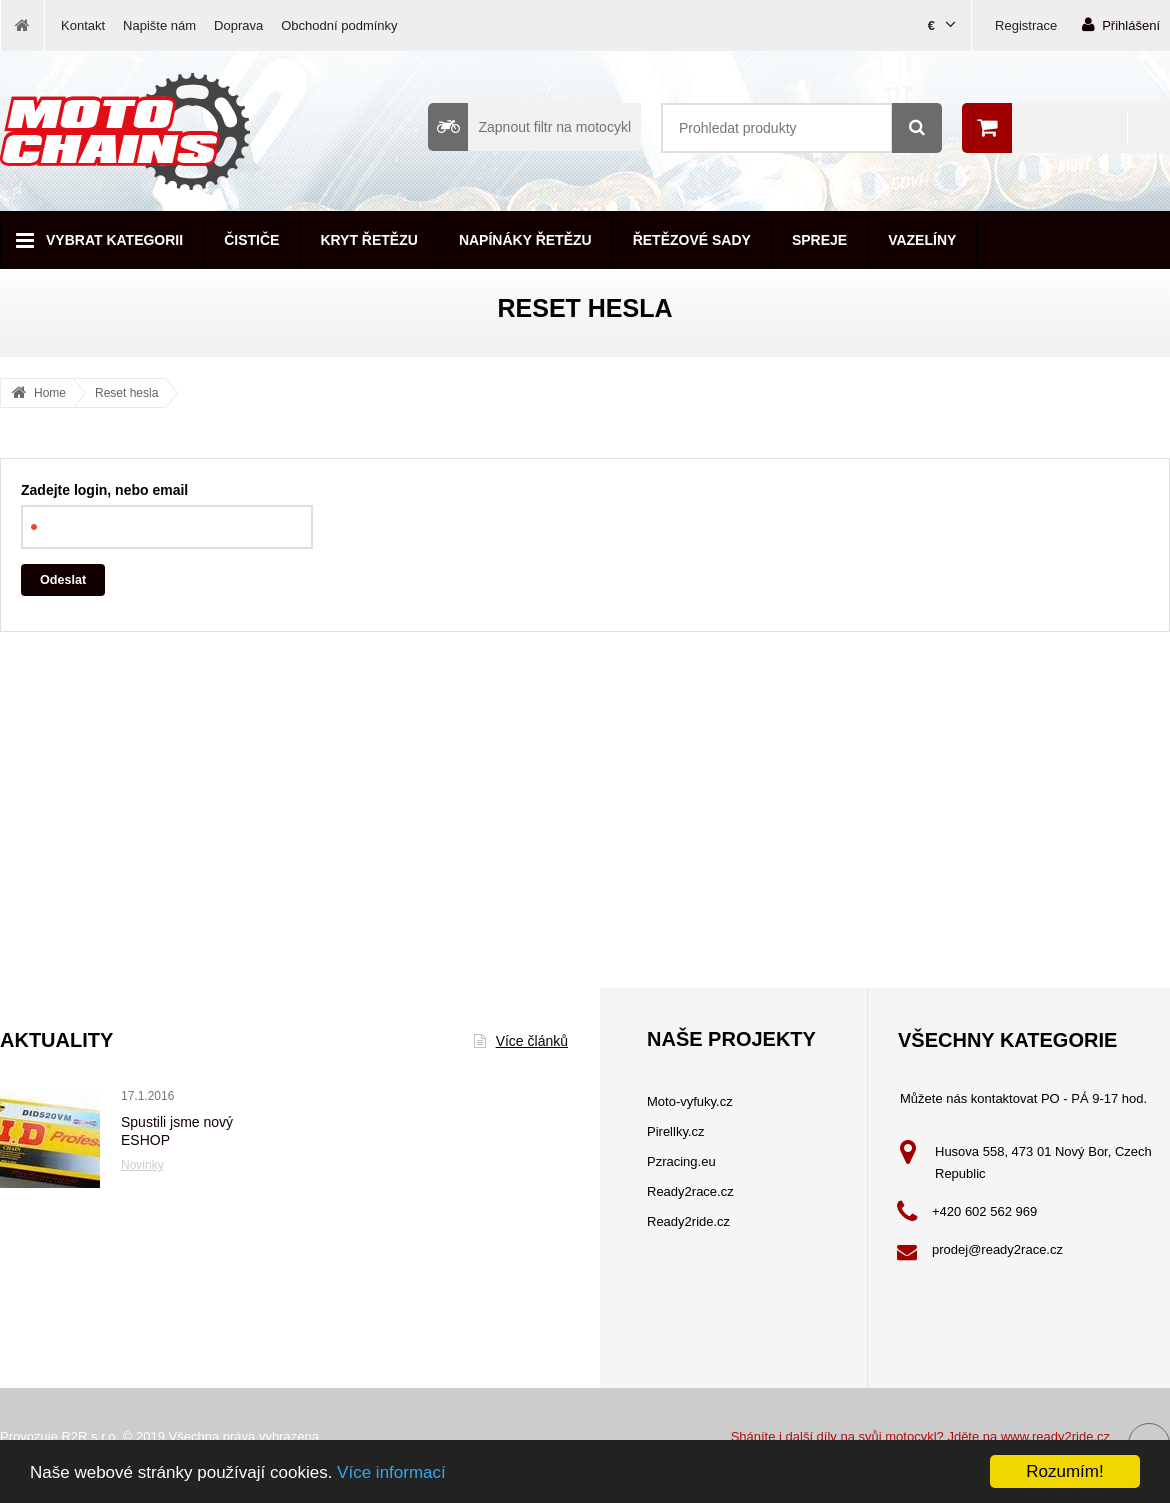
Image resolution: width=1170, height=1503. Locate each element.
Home (50, 393)
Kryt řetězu (368, 240)
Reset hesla (126, 393)
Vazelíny (922, 240)
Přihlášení (1121, 24)
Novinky (142, 1165)
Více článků (521, 1041)
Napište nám (159, 25)
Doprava (238, 25)
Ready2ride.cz (688, 1221)
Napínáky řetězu (525, 240)
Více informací (391, 1472)
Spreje (819, 240)
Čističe (251, 240)
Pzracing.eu (681, 1161)
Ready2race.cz (690, 1191)
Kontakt (83, 25)
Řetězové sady (692, 240)
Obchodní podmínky (339, 25)
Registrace (1026, 25)
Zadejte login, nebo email (104, 490)
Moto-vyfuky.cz (690, 1101)
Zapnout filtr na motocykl (529, 127)
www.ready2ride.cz (1055, 1436)
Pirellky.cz (676, 1131)
